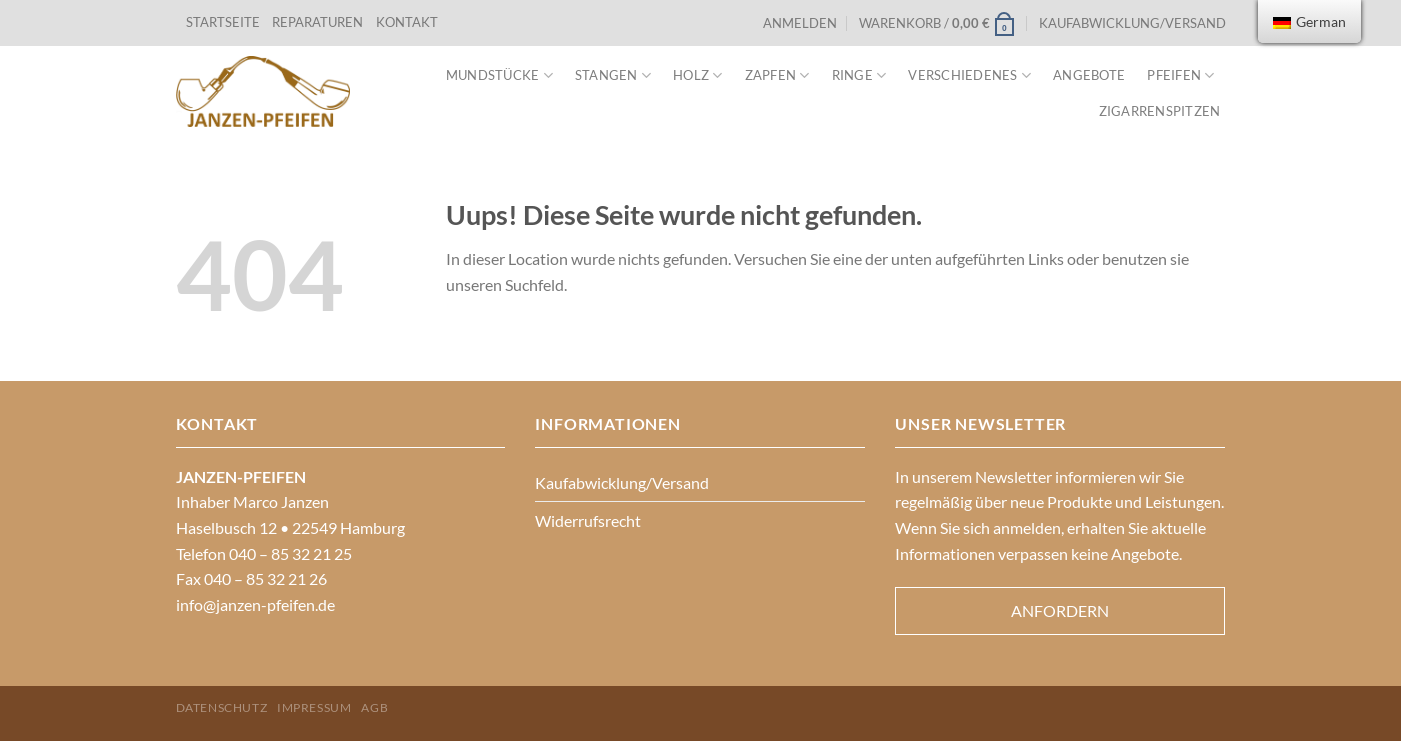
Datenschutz (222, 707)
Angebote (1089, 75)
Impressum (314, 707)
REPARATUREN (319, 22)
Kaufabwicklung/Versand (1132, 23)
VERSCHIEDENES (969, 75)
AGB (374, 707)
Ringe (859, 75)
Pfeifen (1180, 75)
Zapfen (777, 75)
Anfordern (1060, 610)
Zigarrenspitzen (1160, 111)
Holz (697, 75)
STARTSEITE (223, 22)
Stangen (613, 75)
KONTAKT (407, 22)
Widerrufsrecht (588, 520)
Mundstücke (499, 75)
